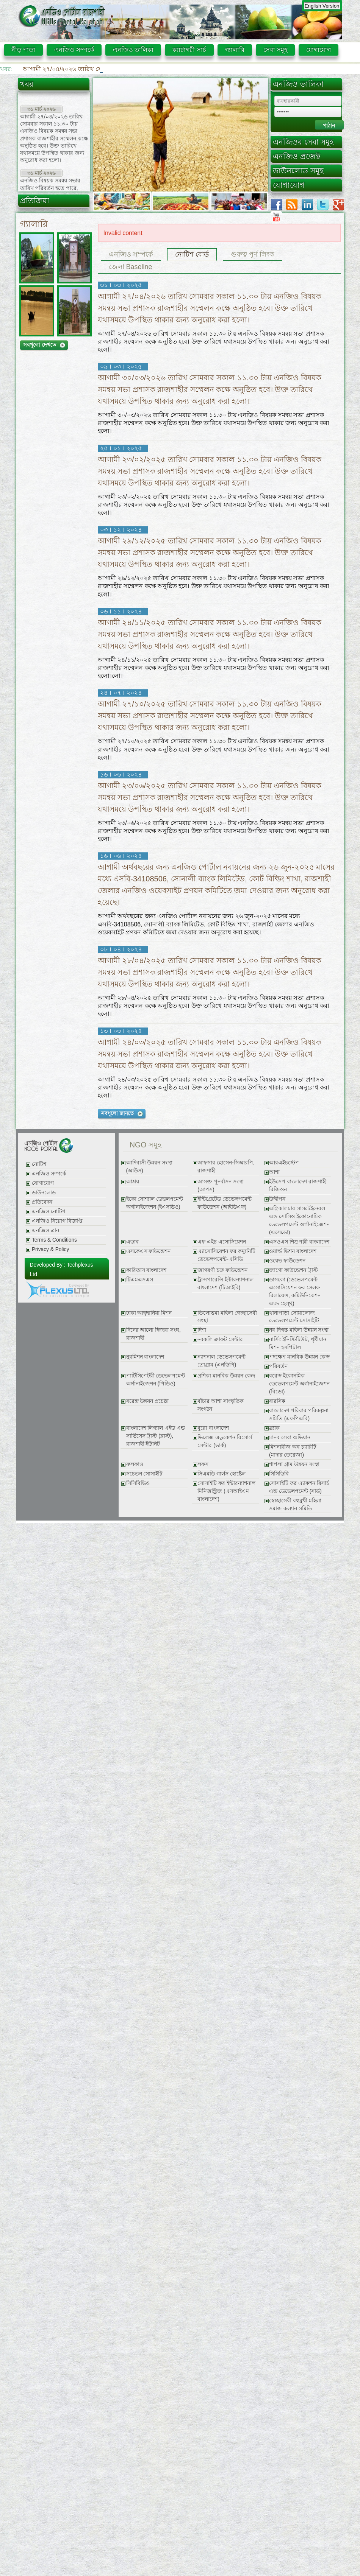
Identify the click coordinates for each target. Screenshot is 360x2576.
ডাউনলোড (44, 1192)
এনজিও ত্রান (45, 1230)
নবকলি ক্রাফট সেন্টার (220, 1339)
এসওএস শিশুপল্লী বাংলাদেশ (299, 1242)
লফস (202, 1464)
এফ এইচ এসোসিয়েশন (221, 1242)
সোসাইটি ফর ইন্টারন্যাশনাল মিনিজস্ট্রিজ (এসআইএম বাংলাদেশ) (226, 1491)
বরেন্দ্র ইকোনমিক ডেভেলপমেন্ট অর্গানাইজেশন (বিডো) (299, 1384)
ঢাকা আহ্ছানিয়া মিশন (149, 1313)
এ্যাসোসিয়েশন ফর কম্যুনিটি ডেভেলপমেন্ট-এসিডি (226, 1255)
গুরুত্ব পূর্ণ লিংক (252, 254)
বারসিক (277, 1401)
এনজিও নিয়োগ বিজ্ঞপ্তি (57, 1221)
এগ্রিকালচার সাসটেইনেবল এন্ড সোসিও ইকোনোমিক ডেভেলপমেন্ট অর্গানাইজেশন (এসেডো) (299, 1220)
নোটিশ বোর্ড (192, 254)
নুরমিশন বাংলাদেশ (145, 1357)
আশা (274, 1172)
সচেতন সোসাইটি (144, 1474)
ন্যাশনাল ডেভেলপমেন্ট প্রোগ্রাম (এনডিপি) (221, 1361)
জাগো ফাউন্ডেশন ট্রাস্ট (293, 1270)
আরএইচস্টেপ (284, 1163)
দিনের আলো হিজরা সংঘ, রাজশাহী (153, 1334)
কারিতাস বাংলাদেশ (146, 1270)
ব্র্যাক (274, 1428)
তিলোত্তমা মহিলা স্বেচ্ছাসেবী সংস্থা (227, 1317)
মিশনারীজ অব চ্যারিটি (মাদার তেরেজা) (292, 1451)
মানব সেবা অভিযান (289, 1437)
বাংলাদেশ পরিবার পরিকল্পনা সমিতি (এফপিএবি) (299, 1414)
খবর (26, 84)
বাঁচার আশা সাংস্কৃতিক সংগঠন (220, 1405)
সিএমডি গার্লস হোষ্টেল (221, 1474)
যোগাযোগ (318, 50)
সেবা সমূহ (275, 50)
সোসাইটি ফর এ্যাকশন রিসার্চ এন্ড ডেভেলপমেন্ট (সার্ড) (299, 1487)
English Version (322, 6)
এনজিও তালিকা (133, 50)
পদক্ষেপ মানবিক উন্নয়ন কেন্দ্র (299, 1357)
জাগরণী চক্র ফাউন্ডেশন (222, 1270)
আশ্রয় (132, 1181)
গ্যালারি (234, 50)
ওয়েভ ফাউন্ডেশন (287, 1261)
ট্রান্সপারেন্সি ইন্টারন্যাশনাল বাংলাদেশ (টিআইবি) (225, 1283)
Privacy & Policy (50, 1249)
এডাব (132, 1242)
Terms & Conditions (54, 1240)
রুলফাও (134, 1464)
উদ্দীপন (277, 1199)
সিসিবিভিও (138, 1483)
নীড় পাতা (23, 50)
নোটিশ (39, 1164)
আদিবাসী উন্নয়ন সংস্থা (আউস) (149, 1167)
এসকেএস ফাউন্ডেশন (148, 1251)
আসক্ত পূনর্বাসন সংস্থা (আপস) (220, 1185)
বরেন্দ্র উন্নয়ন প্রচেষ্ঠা (147, 1401)
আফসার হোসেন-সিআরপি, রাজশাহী (225, 1167)
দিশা (201, 1330)
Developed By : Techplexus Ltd (61, 1270)
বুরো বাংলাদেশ (213, 1428)
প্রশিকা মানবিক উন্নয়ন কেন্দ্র (226, 1376)
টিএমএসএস (139, 1280)
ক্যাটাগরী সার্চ (189, 50)
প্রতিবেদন (42, 1202)
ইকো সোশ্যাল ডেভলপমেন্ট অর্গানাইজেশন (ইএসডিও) (154, 1203)
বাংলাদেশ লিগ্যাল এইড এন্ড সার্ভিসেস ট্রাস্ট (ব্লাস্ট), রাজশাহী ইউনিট (155, 1436)
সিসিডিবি (279, 1474)
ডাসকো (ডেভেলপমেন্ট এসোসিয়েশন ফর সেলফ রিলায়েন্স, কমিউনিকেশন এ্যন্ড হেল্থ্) (295, 1291)
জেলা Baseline (130, 267)
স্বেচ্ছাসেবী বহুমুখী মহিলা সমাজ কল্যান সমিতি (295, 1504)
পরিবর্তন (278, 1366)
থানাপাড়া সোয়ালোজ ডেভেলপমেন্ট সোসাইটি (294, 1317)
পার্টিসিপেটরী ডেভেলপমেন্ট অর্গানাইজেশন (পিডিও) (155, 1380)
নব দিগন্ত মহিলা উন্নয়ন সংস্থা (299, 1330)
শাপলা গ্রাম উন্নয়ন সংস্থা (294, 1464)
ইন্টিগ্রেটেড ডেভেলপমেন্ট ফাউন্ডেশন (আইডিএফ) (224, 1203)
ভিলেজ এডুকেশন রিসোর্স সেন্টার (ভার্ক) (224, 1441)
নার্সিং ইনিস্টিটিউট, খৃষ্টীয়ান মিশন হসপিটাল (297, 1343)
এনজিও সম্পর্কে (74, 50)
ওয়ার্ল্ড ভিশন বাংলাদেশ (292, 1251)
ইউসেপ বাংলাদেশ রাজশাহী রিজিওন (298, 1185)
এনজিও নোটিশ (48, 1211)
